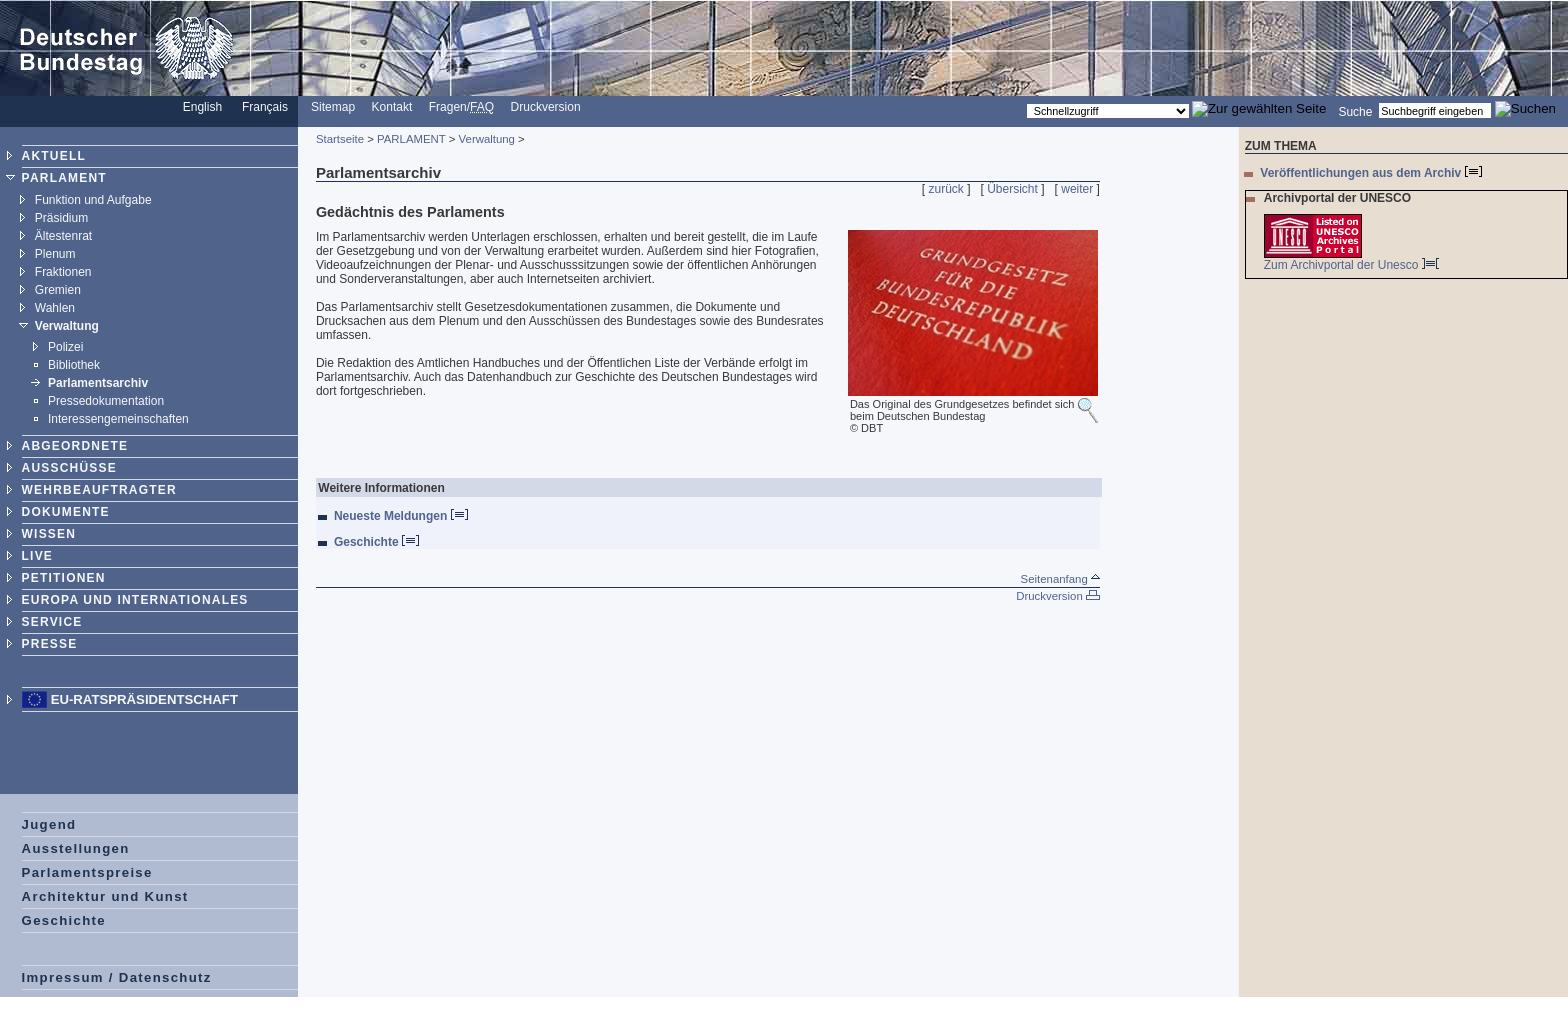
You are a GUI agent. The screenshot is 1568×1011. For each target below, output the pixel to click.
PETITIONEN (64, 578)
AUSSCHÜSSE (69, 468)
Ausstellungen (76, 848)
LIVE (37, 556)
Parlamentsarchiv (98, 383)
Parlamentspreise (87, 872)
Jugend (49, 824)
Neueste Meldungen (401, 516)
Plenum (55, 254)
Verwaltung (67, 326)
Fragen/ (461, 107)
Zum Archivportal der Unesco (1351, 265)
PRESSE (50, 644)
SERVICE (52, 622)
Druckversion (546, 107)
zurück (946, 189)
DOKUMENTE (66, 512)
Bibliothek (74, 365)
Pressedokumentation (106, 401)
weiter (1077, 189)
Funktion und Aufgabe (93, 200)
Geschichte (64, 920)
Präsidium (61, 218)
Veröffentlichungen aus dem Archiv (1370, 173)
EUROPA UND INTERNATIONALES (135, 600)
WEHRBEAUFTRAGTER (99, 490)
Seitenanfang (1060, 579)
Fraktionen (63, 272)
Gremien (58, 290)
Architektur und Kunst (105, 896)
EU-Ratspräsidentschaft (144, 699)
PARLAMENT (64, 178)
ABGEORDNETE (75, 446)
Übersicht (1012, 189)
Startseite (340, 139)
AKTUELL (54, 156)
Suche (1355, 111)
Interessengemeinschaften (118, 419)
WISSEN (49, 534)
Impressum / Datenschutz (117, 977)
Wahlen (55, 308)
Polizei (65, 347)
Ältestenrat (63, 236)
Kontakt (392, 107)
